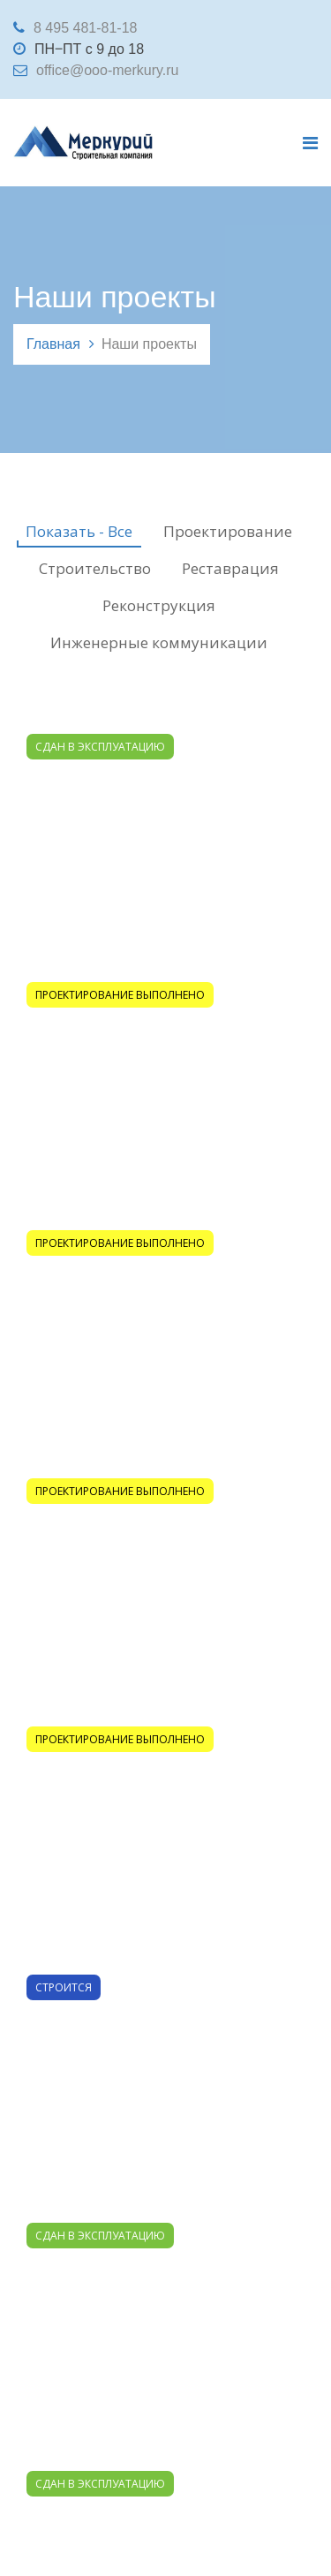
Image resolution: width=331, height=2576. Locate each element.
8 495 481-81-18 (85, 27)
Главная (53, 343)
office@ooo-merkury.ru (107, 70)
